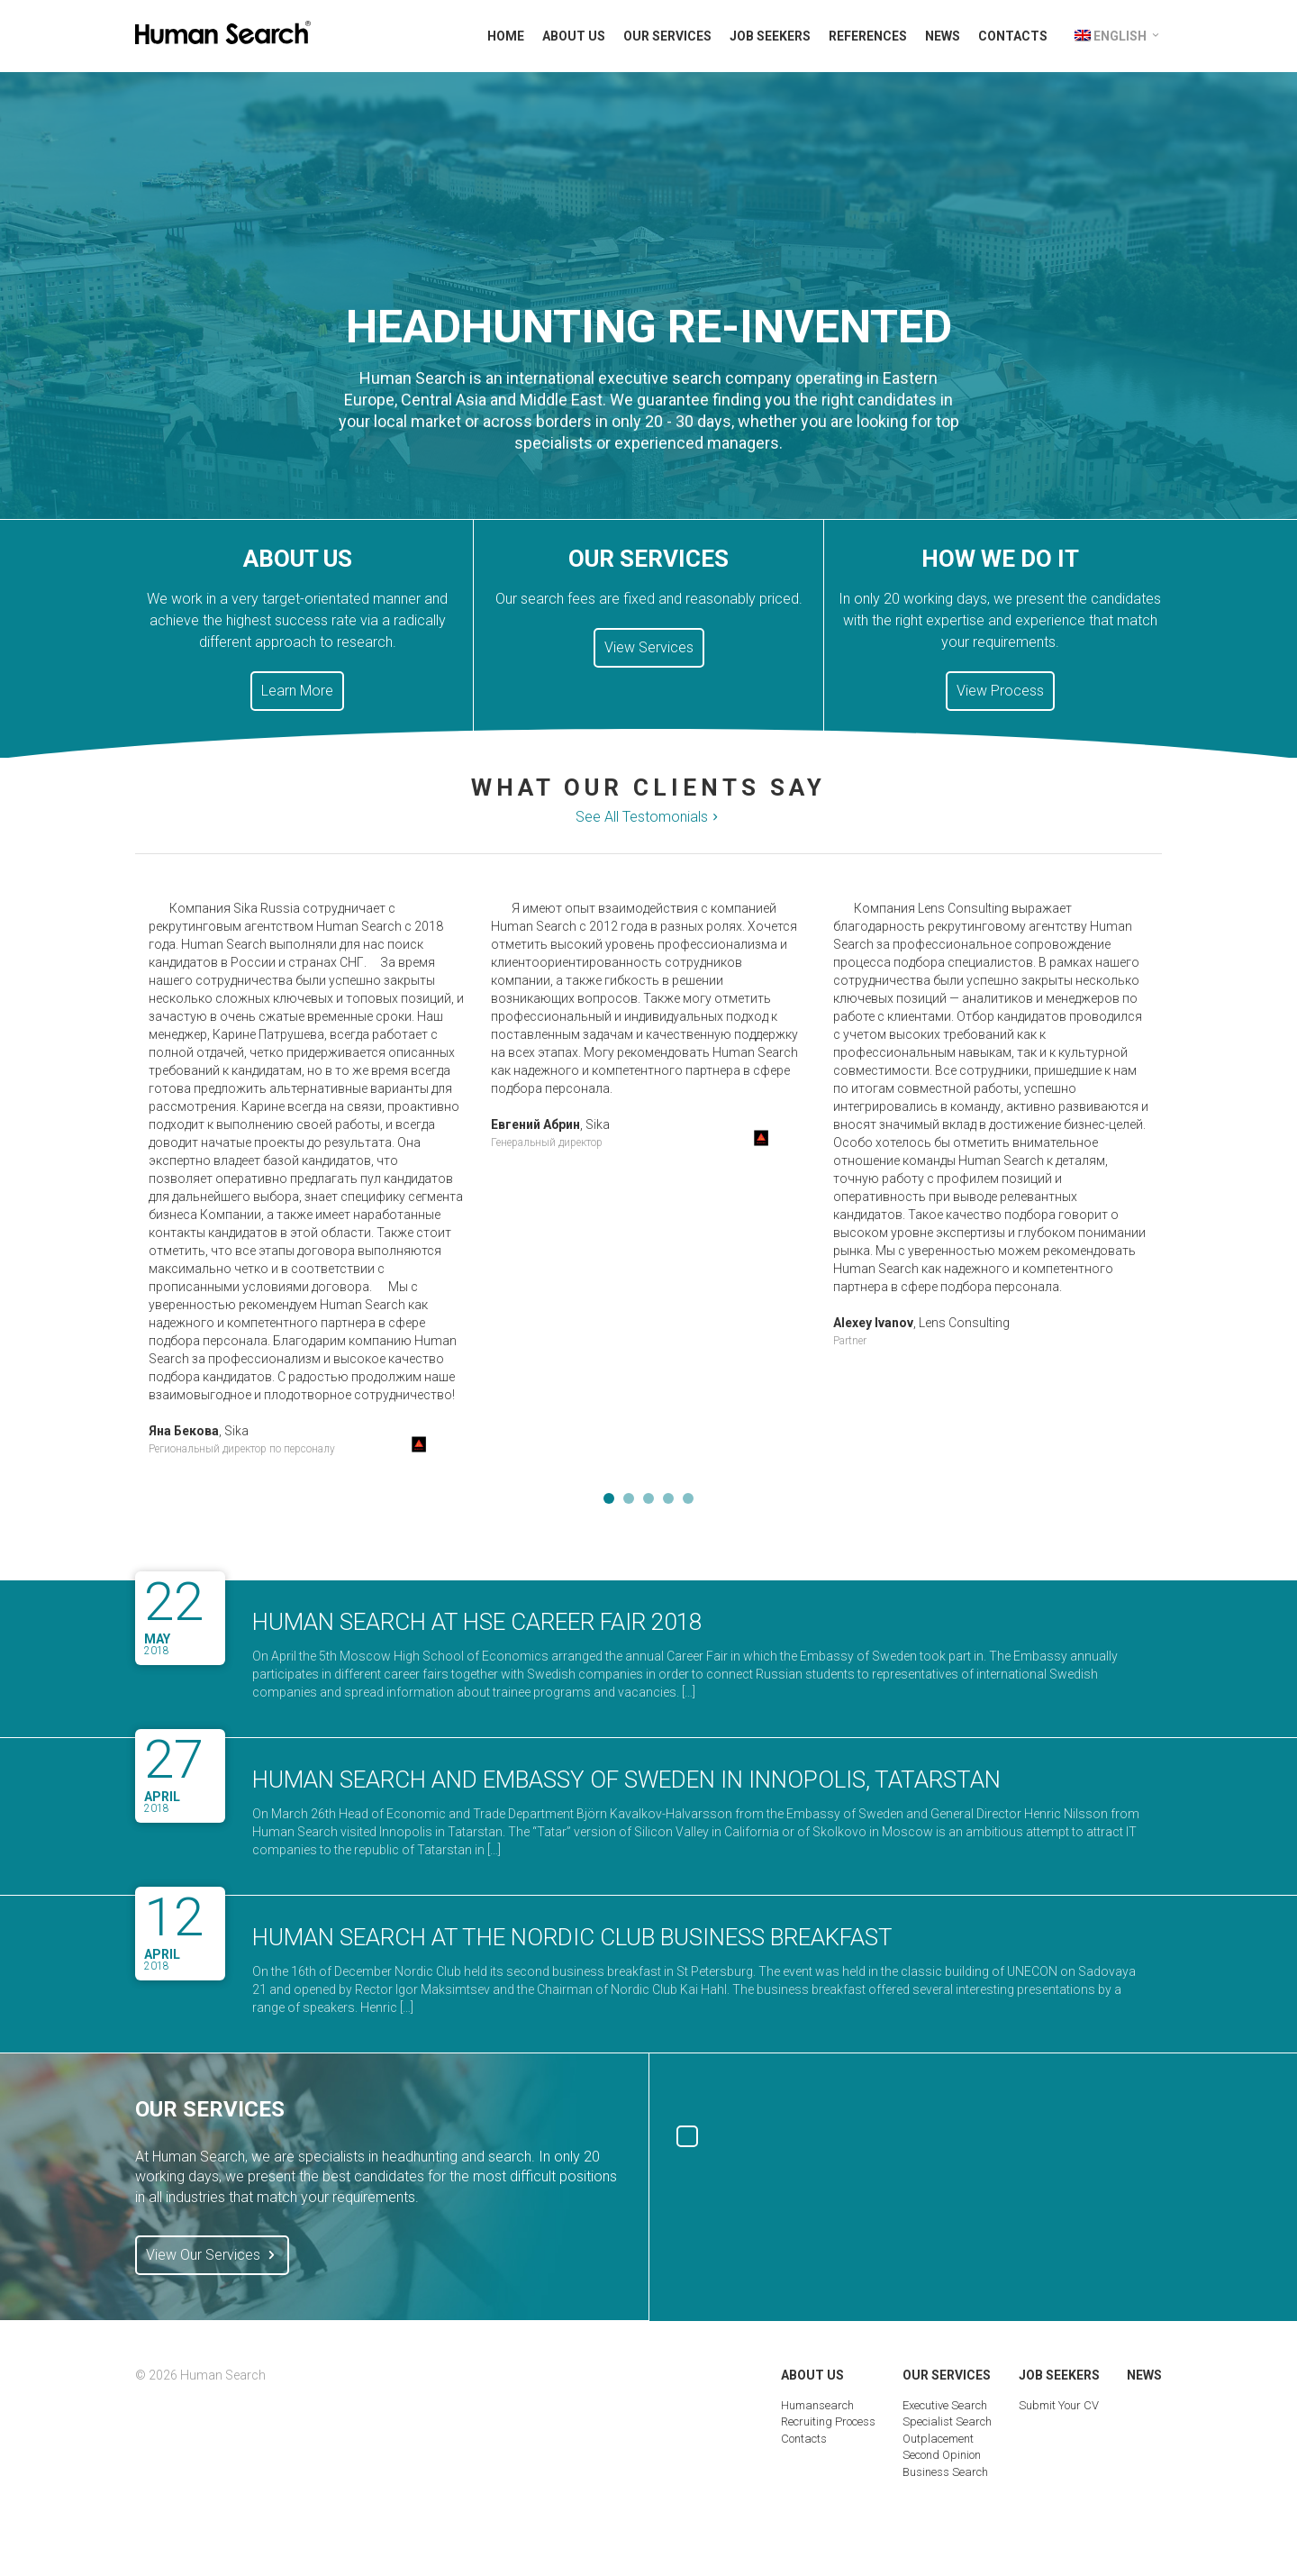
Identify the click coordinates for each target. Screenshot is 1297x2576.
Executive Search (944, 2405)
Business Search (945, 2472)
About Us (573, 36)
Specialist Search (947, 2421)
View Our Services (212, 2255)
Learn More (297, 690)
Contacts (1013, 36)
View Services (649, 647)
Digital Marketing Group (1141, 2519)
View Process (1000, 690)
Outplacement (938, 2438)
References (868, 36)
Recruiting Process (828, 2421)
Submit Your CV (1059, 2405)
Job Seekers (770, 36)
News (942, 36)
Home (505, 36)
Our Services (667, 36)
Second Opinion (941, 2455)
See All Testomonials (649, 817)
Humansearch (817, 2405)
